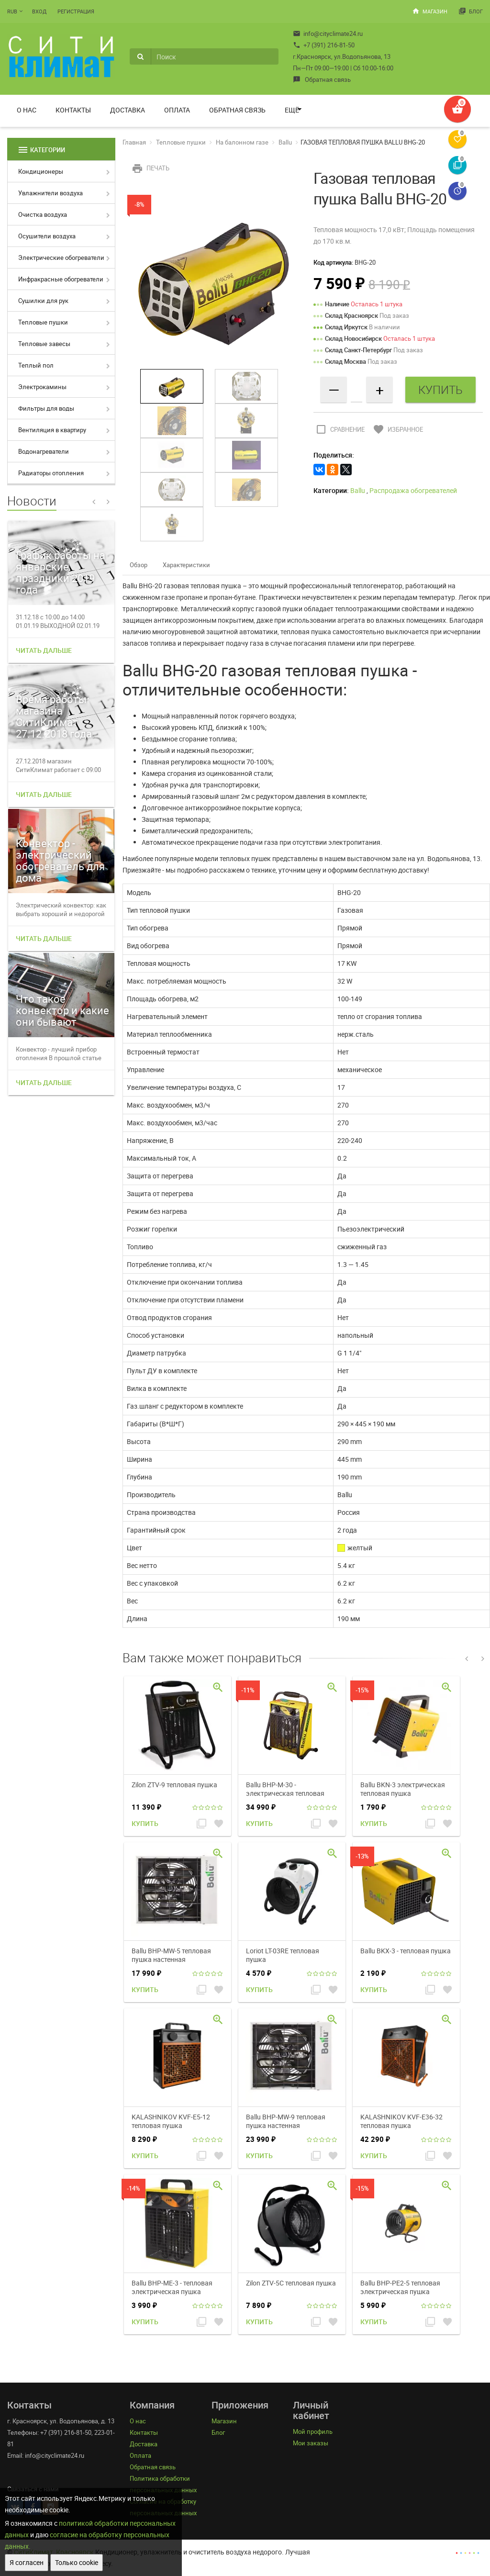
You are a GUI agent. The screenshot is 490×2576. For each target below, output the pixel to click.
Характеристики (186, 564)
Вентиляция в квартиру (52, 430)
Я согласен (27, 2562)
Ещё (292, 109)
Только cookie (76, 2562)
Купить (145, 1823)
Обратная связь (322, 79)
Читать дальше (44, 650)
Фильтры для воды (46, 408)
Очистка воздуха (42, 214)
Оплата (177, 109)
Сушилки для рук (43, 300)
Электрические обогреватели (61, 257)
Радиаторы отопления (51, 473)
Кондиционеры (40, 171)
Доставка (127, 109)
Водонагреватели (43, 451)
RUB (12, 11)
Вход (39, 11)
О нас (26, 109)
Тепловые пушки (43, 322)
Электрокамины (42, 386)
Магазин (429, 11)
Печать (149, 168)
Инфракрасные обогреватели (60, 279)
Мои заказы (310, 2443)
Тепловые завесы (44, 343)
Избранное (397, 429)
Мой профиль (313, 2431)
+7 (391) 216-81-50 (324, 45)
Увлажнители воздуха (50, 193)
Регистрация (75, 11)
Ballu (285, 142)
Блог (470, 11)
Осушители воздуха (47, 236)
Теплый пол (36, 365)
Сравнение (339, 429)
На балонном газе (242, 142)
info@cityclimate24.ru (328, 33)
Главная (134, 142)
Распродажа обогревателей (413, 490)
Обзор (138, 564)
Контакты (73, 109)
